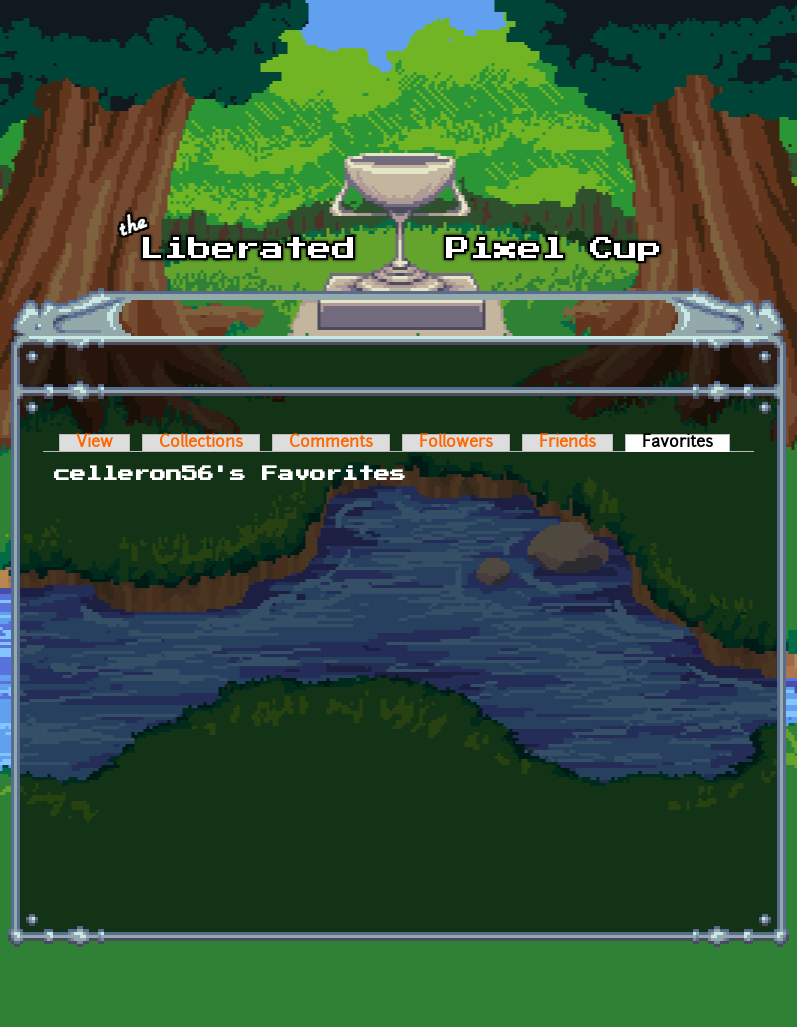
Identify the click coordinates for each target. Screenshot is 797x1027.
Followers (456, 443)
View (94, 443)
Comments (331, 443)
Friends (567, 443)
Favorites (686, 443)
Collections (201, 443)
